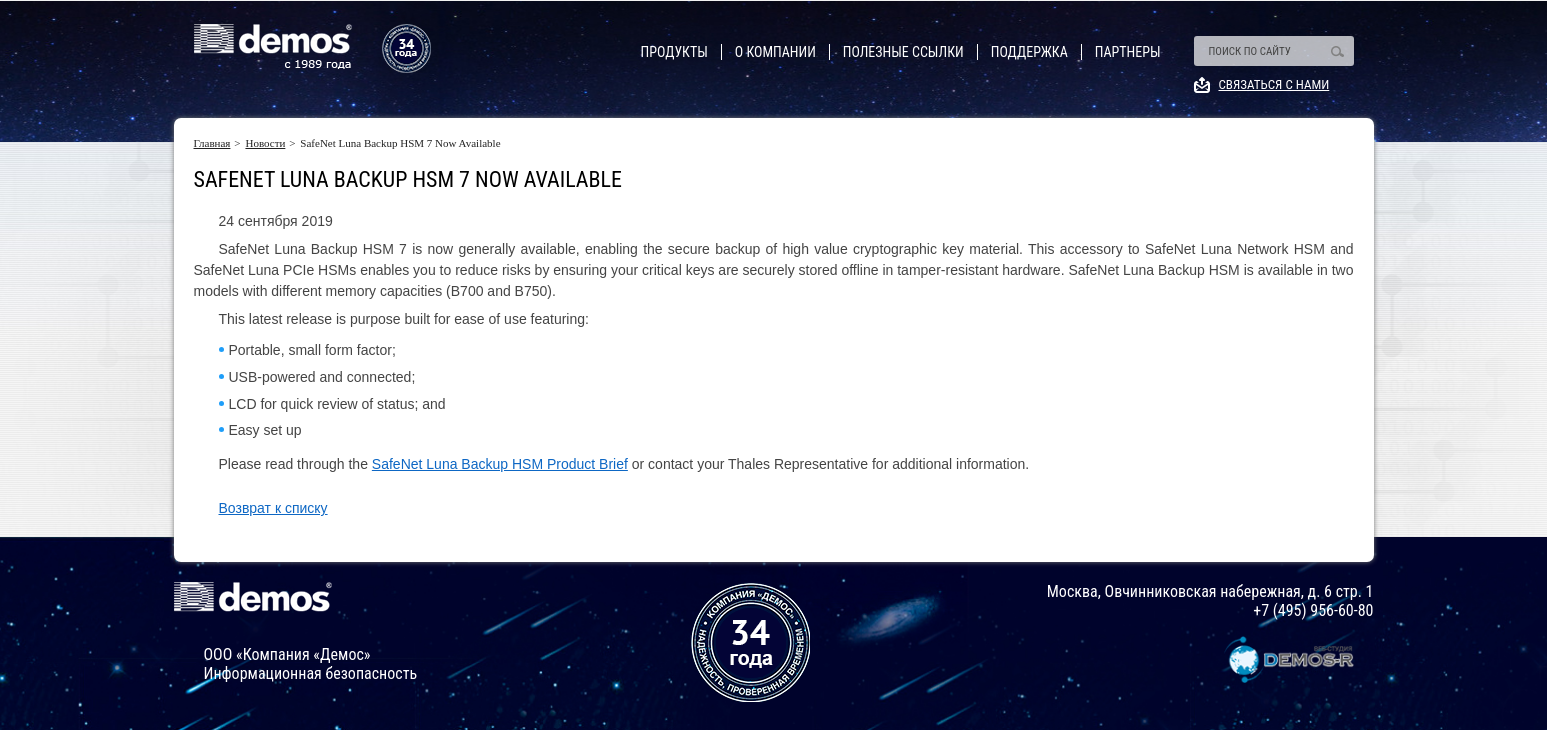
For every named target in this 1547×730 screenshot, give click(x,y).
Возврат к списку (273, 508)
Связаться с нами (1274, 84)
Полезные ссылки (903, 52)
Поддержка (1029, 52)
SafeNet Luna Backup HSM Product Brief (500, 464)
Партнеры (1128, 52)
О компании (775, 52)
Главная (212, 143)
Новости (265, 143)
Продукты (674, 52)
